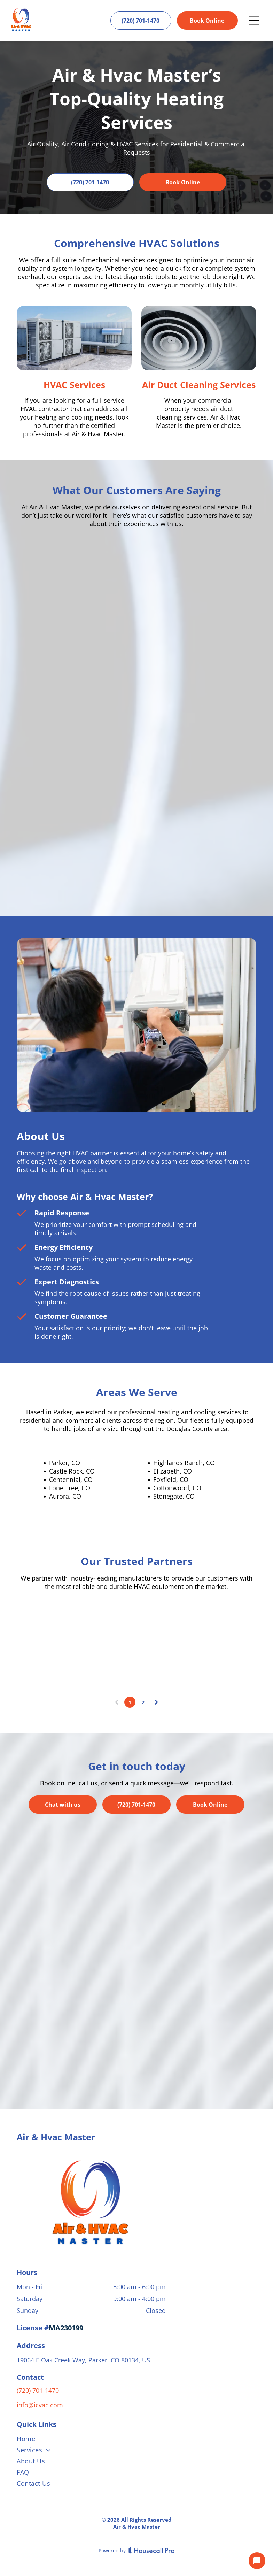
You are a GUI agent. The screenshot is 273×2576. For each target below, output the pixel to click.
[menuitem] (136, 2440)
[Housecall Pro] (151, 2550)
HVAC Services (74, 385)
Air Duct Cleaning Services (199, 385)
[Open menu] (254, 20)
